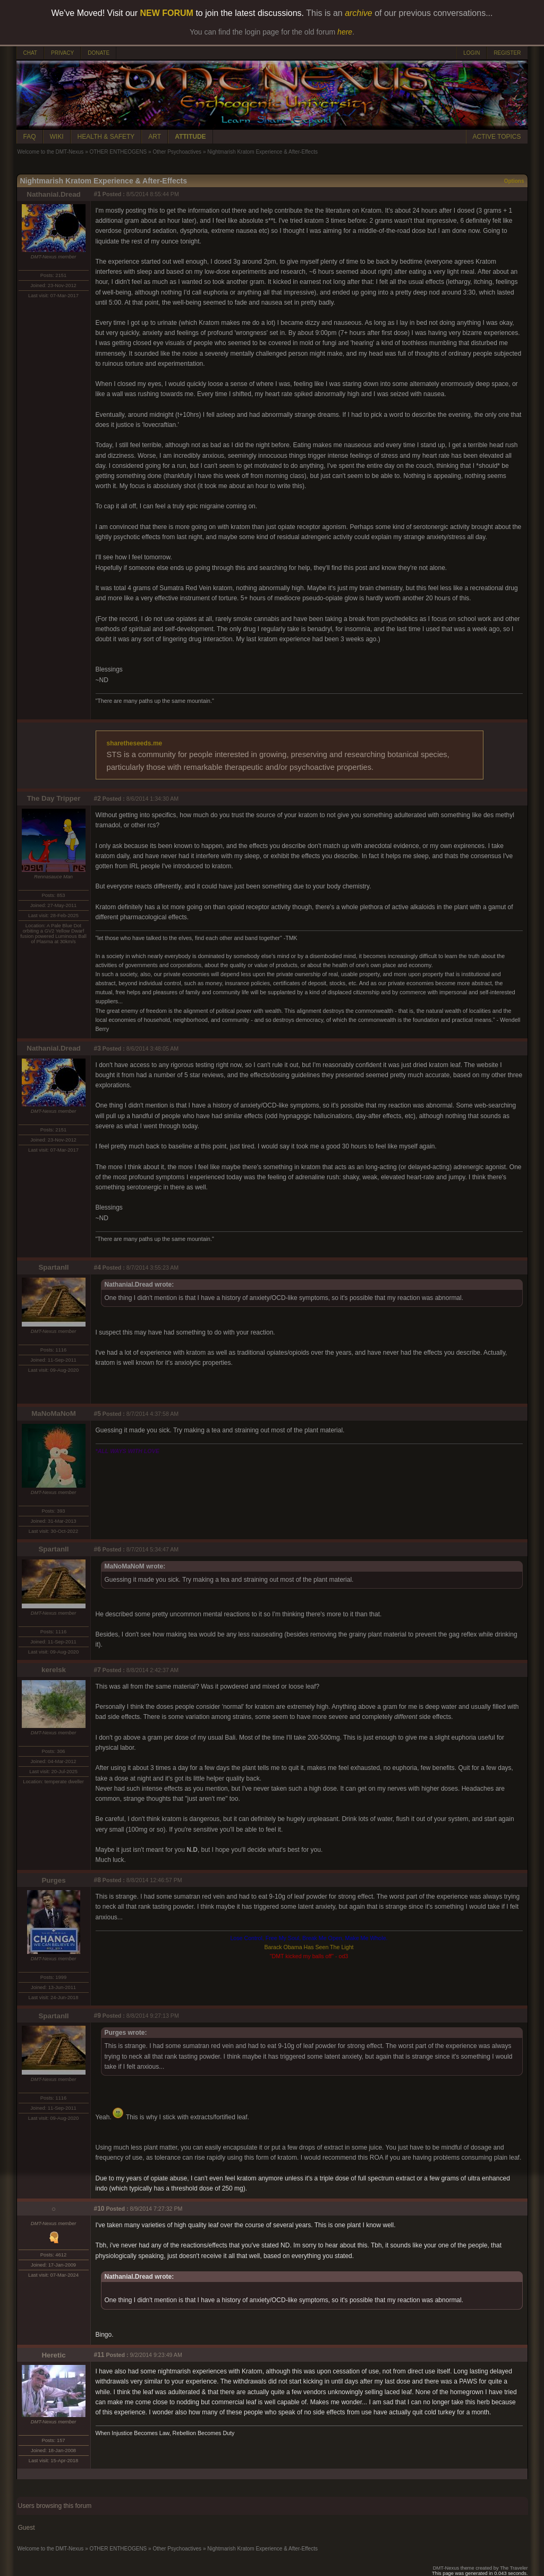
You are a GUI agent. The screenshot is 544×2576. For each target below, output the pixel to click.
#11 (99, 2355)
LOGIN (471, 53)
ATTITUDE (190, 136)
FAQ (29, 136)
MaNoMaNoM (53, 1413)
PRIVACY (62, 53)
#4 (97, 1267)
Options (514, 181)
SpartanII (53, 1267)
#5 (97, 1413)
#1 (97, 194)
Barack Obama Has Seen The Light (308, 1947)
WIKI (57, 136)
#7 (97, 1670)
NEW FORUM (166, 13)
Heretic (53, 2355)
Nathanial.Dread (53, 194)
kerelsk (53, 1670)
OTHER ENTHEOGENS (118, 152)
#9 (97, 2015)
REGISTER (507, 53)
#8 (97, 1880)
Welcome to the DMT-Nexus (51, 152)
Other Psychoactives (176, 152)
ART (154, 136)
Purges (53, 1880)
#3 (97, 1048)
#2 (97, 798)
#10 (99, 2208)
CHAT (30, 53)
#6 (97, 1549)
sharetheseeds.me (135, 743)
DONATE (98, 53)
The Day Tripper (54, 798)
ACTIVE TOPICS (497, 136)
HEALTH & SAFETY (106, 136)
